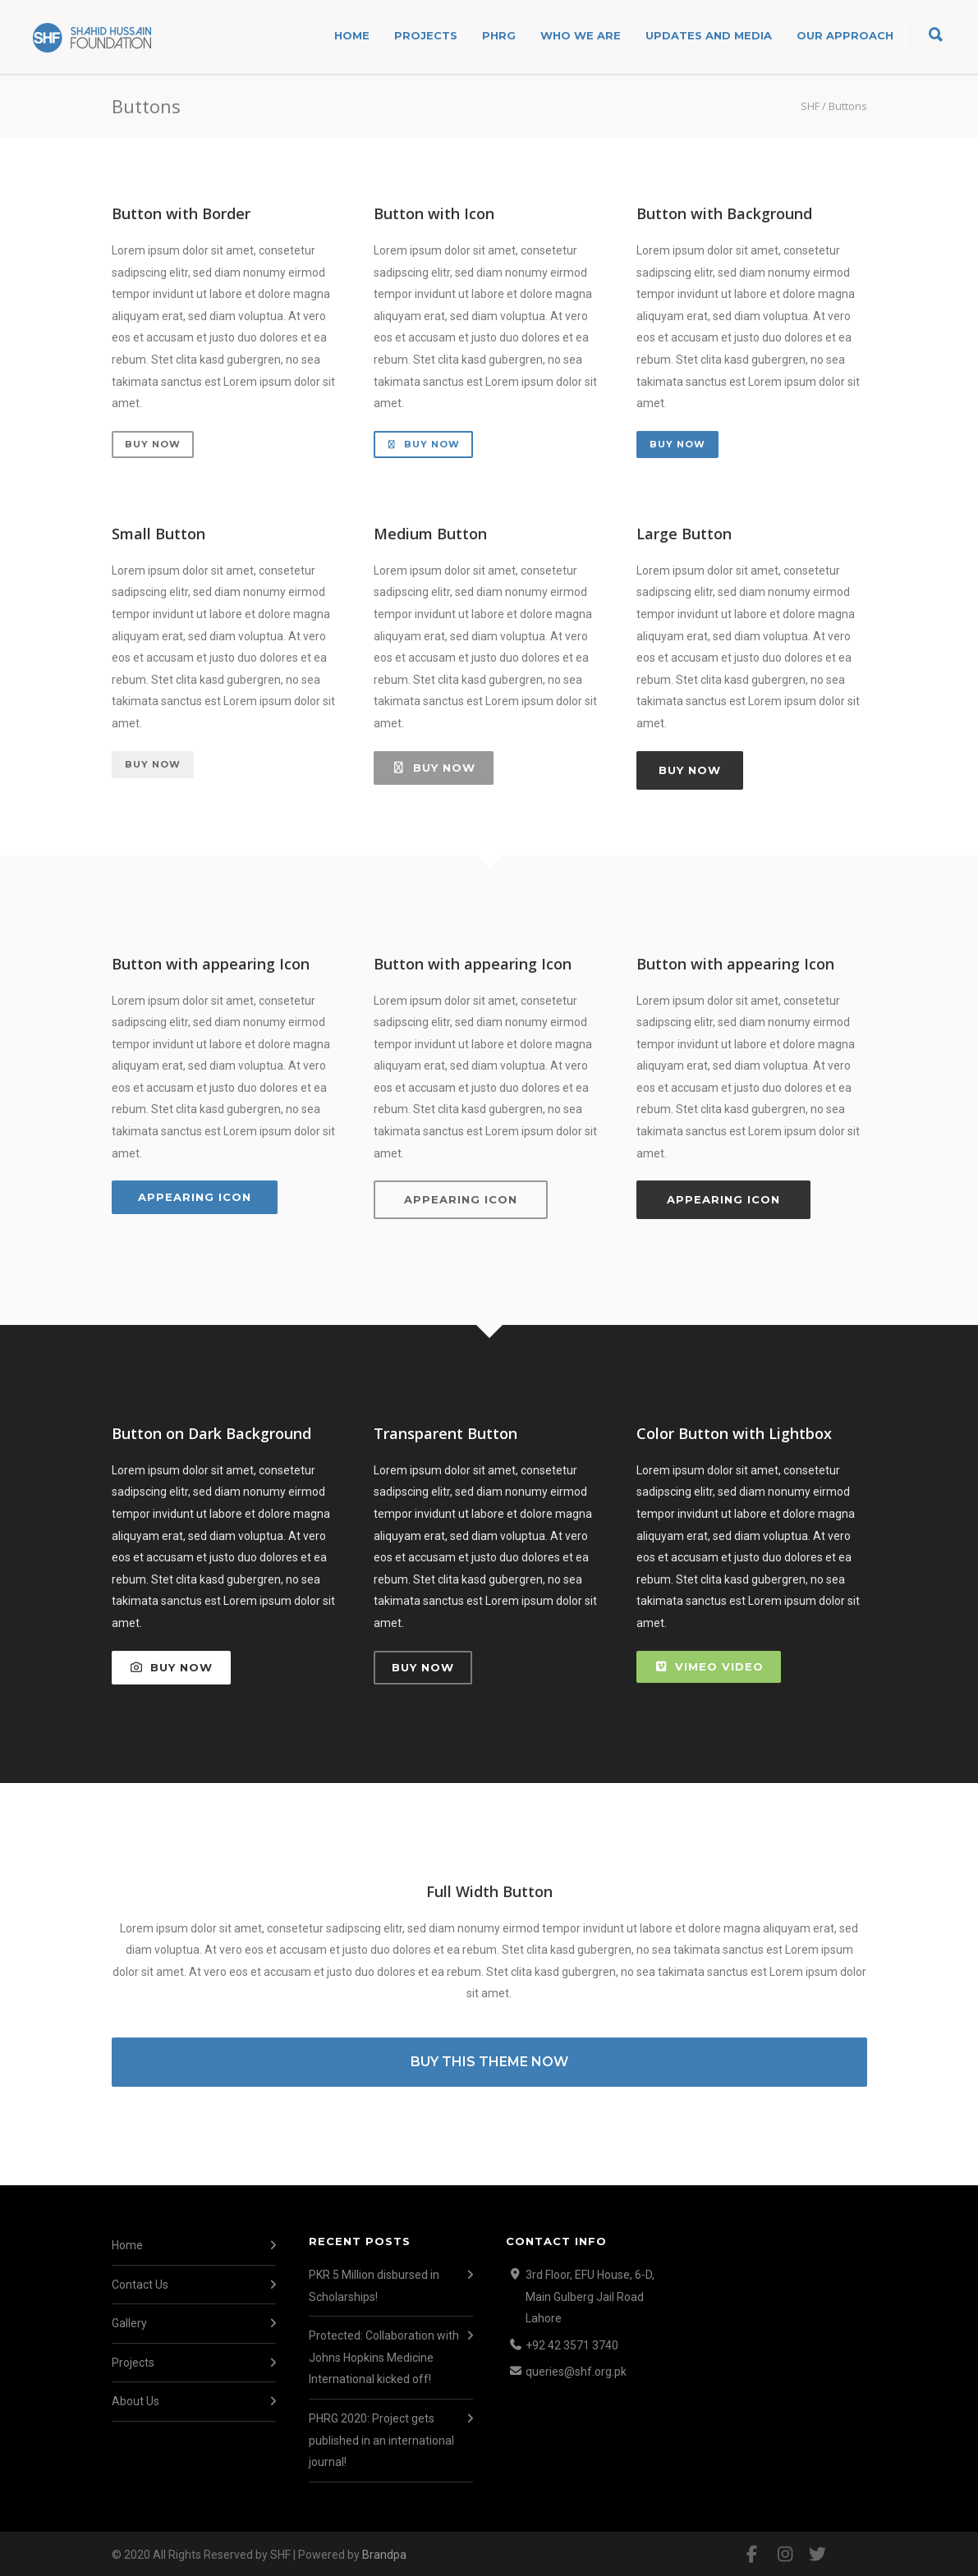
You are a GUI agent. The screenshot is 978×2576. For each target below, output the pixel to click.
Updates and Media (708, 35)
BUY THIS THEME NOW (489, 2062)
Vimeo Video (709, 1666)
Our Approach (845, 35)
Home (352, 35)
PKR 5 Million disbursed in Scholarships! (374, 2285)
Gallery (129, 2323)
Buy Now (153, 444)
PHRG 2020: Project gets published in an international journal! (381, 2440)
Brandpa (384, 2554)
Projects (425, 35)
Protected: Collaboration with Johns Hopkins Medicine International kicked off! (384, 2357)
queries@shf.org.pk (576, 2371)
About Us (135, 2401)
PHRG (499, 35)
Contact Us (140, 2284)
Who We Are (580, 35)
